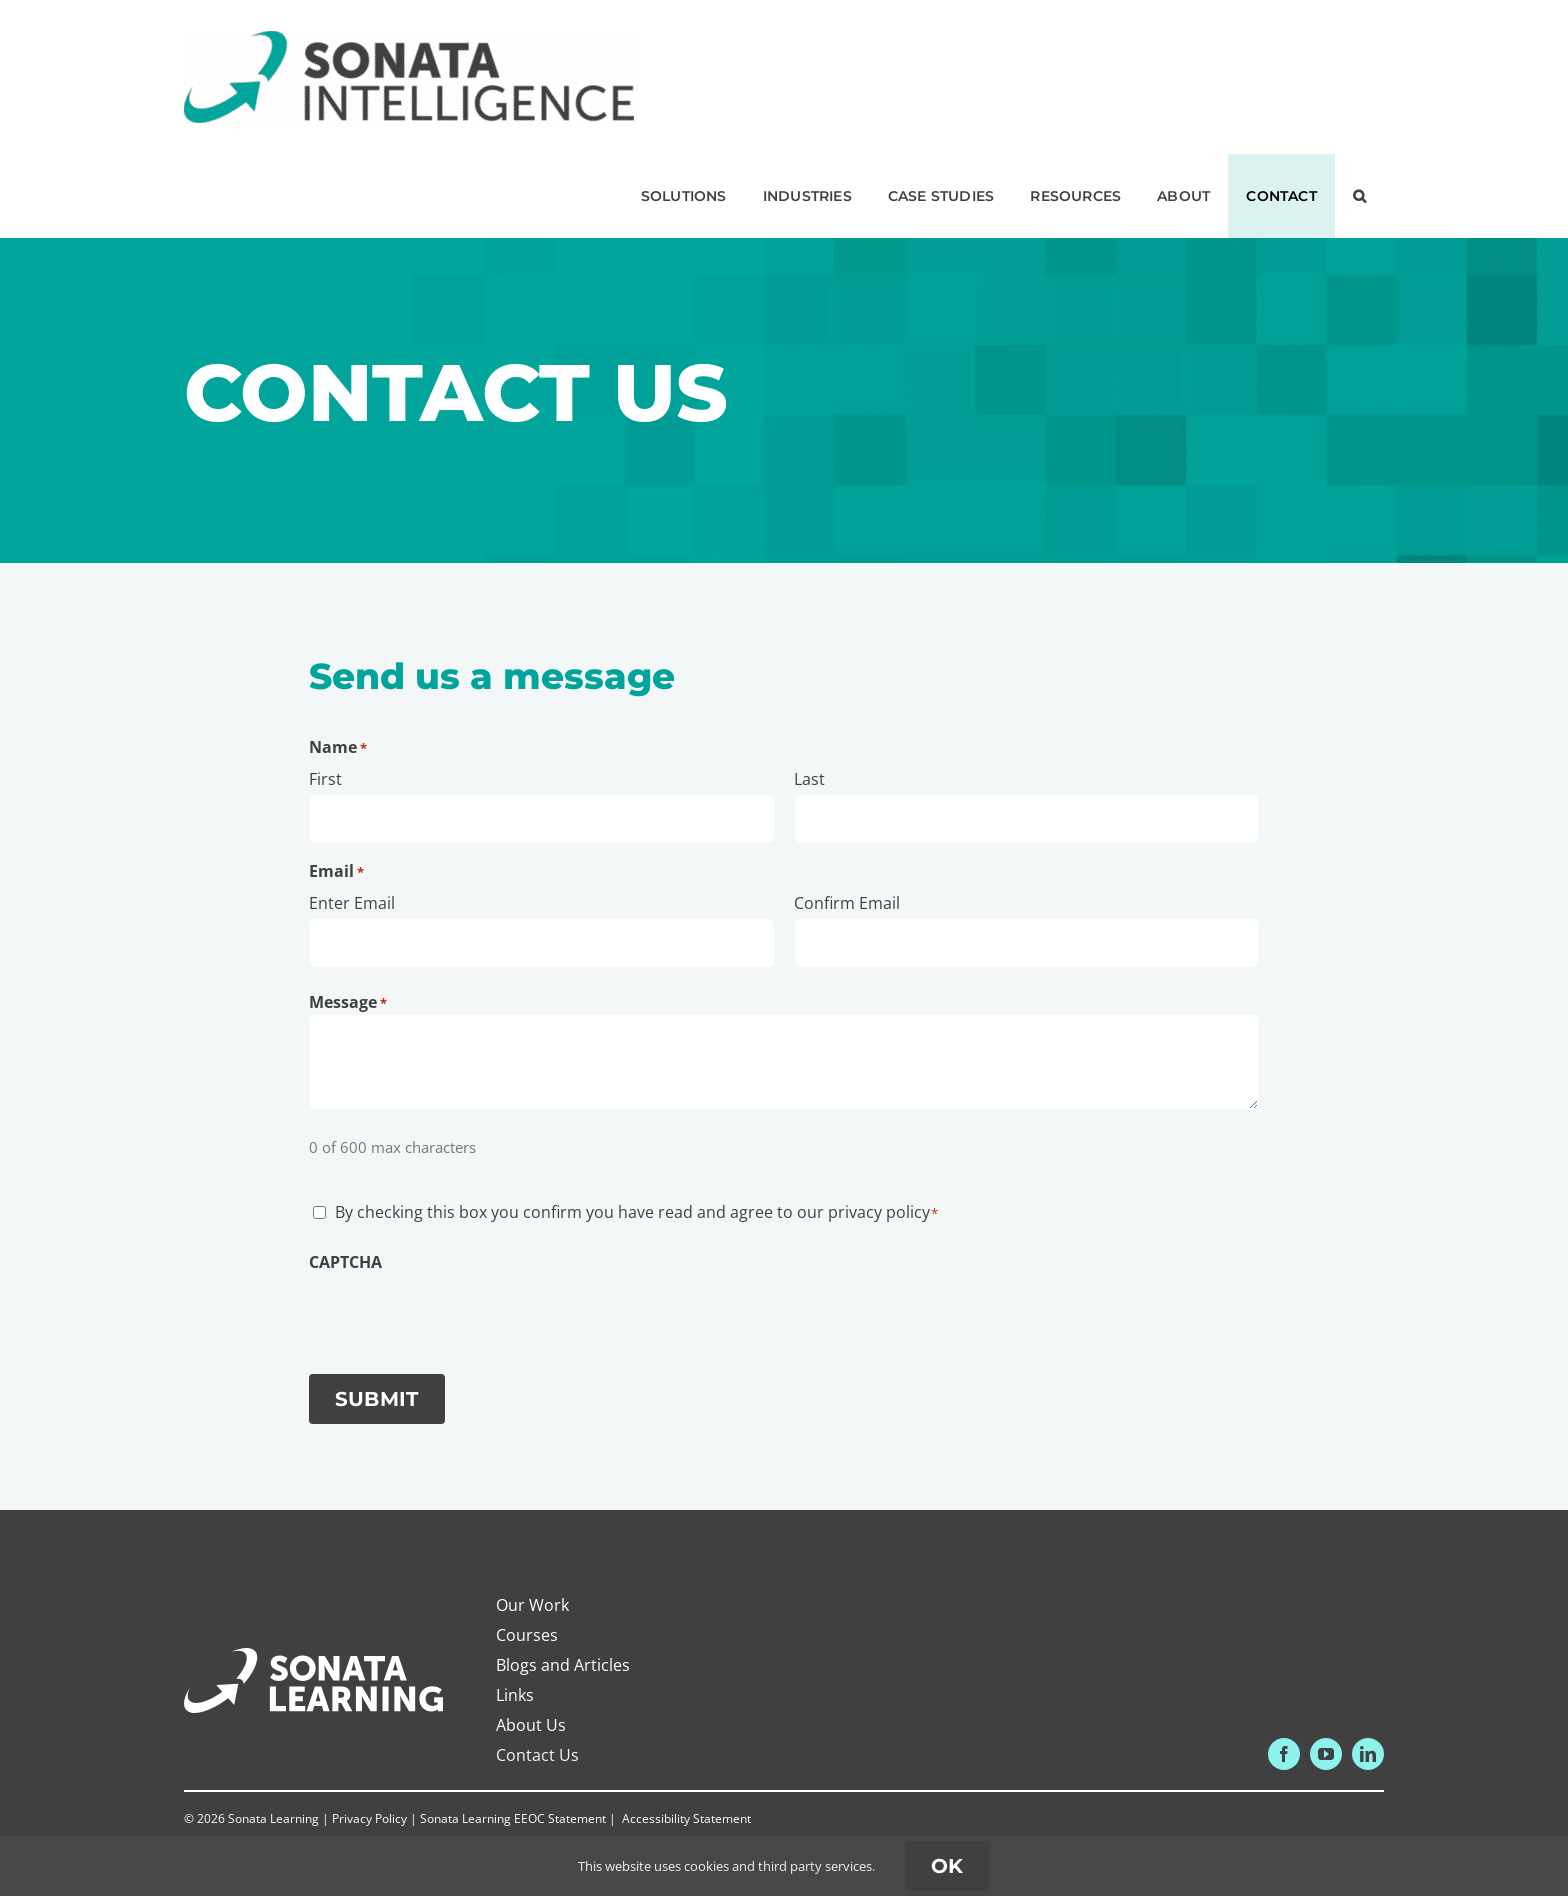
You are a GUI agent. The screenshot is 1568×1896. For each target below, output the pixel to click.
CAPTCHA (345, 1262)
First (325, 779)
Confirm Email (847, 903)
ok (947, 1866)
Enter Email (352, 903)
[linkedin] (1368, 1754)
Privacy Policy (369, 1818)
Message (348, 1002)
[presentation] (461, 1313)
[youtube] (1326, 1754)
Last (809, 779)
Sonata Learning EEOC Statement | (519, 1818)
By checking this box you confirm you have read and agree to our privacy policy (637, 1212)
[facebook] (1284, 1754)
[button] (1359, 196)
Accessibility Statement (686, 1818)
